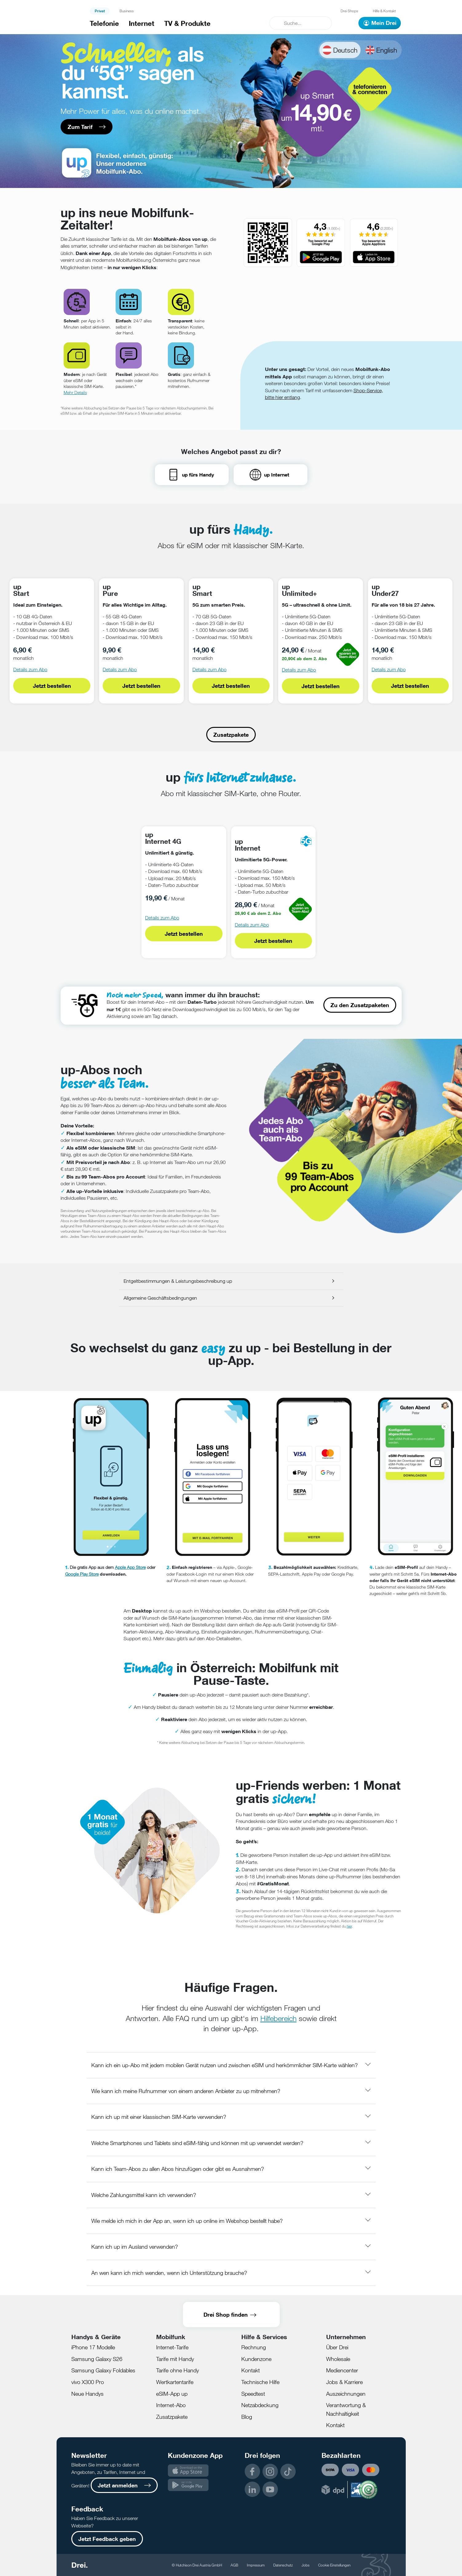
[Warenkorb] (345, 23)
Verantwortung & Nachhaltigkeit (346, 2409)
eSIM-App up (172, 2393)
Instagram (270, 2471)
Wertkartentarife (174, 2382)
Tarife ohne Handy (177, 2370)
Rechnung (253, 2347)
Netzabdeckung (259, 2405)
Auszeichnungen (345, 2393)
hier (349, 1926)
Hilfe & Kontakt (384, 10)
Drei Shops (349, 10)
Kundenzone (256, 2358)
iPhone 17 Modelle (93, 2347)
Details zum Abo (30, 669)
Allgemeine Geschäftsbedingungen (160, 1298)
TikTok (288, 2471)
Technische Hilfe (260, 2382)
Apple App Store (130, 1567)
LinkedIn (252, 2489)
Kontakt (250, 2370)
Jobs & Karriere (344, 2382)
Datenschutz (283, 2564)
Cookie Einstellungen (334, 2564)
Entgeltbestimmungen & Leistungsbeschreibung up (178, 1281)
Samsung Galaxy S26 (96, 2358)
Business (127, 10)
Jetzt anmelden (118, 2485)
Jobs (306, 2564)
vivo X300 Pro (87, 2382)
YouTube (270, 2489)
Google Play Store (82, 1574)
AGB (234, 2564)
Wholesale (338, 2358)
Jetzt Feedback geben (107, 2538)
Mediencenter (342, 2370)
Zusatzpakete (231, 734)
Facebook (252, 2471)
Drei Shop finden (225, 2314)
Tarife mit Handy (175, 2358)
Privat (100, 10)
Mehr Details (75, 392)
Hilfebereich (278, 2018)
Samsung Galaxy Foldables (103, 2370)
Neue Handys (87, 2393)
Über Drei (337, 2347)
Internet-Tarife (172, 2347)
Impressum (256, 2564)
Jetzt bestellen (52, 685)
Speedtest (253, 2393)
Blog (246, 2416)
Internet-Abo (171, 2405)
